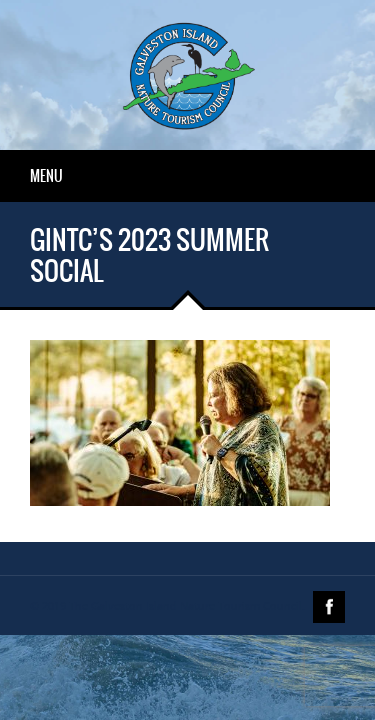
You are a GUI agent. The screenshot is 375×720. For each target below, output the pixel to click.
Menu (46, 176)
